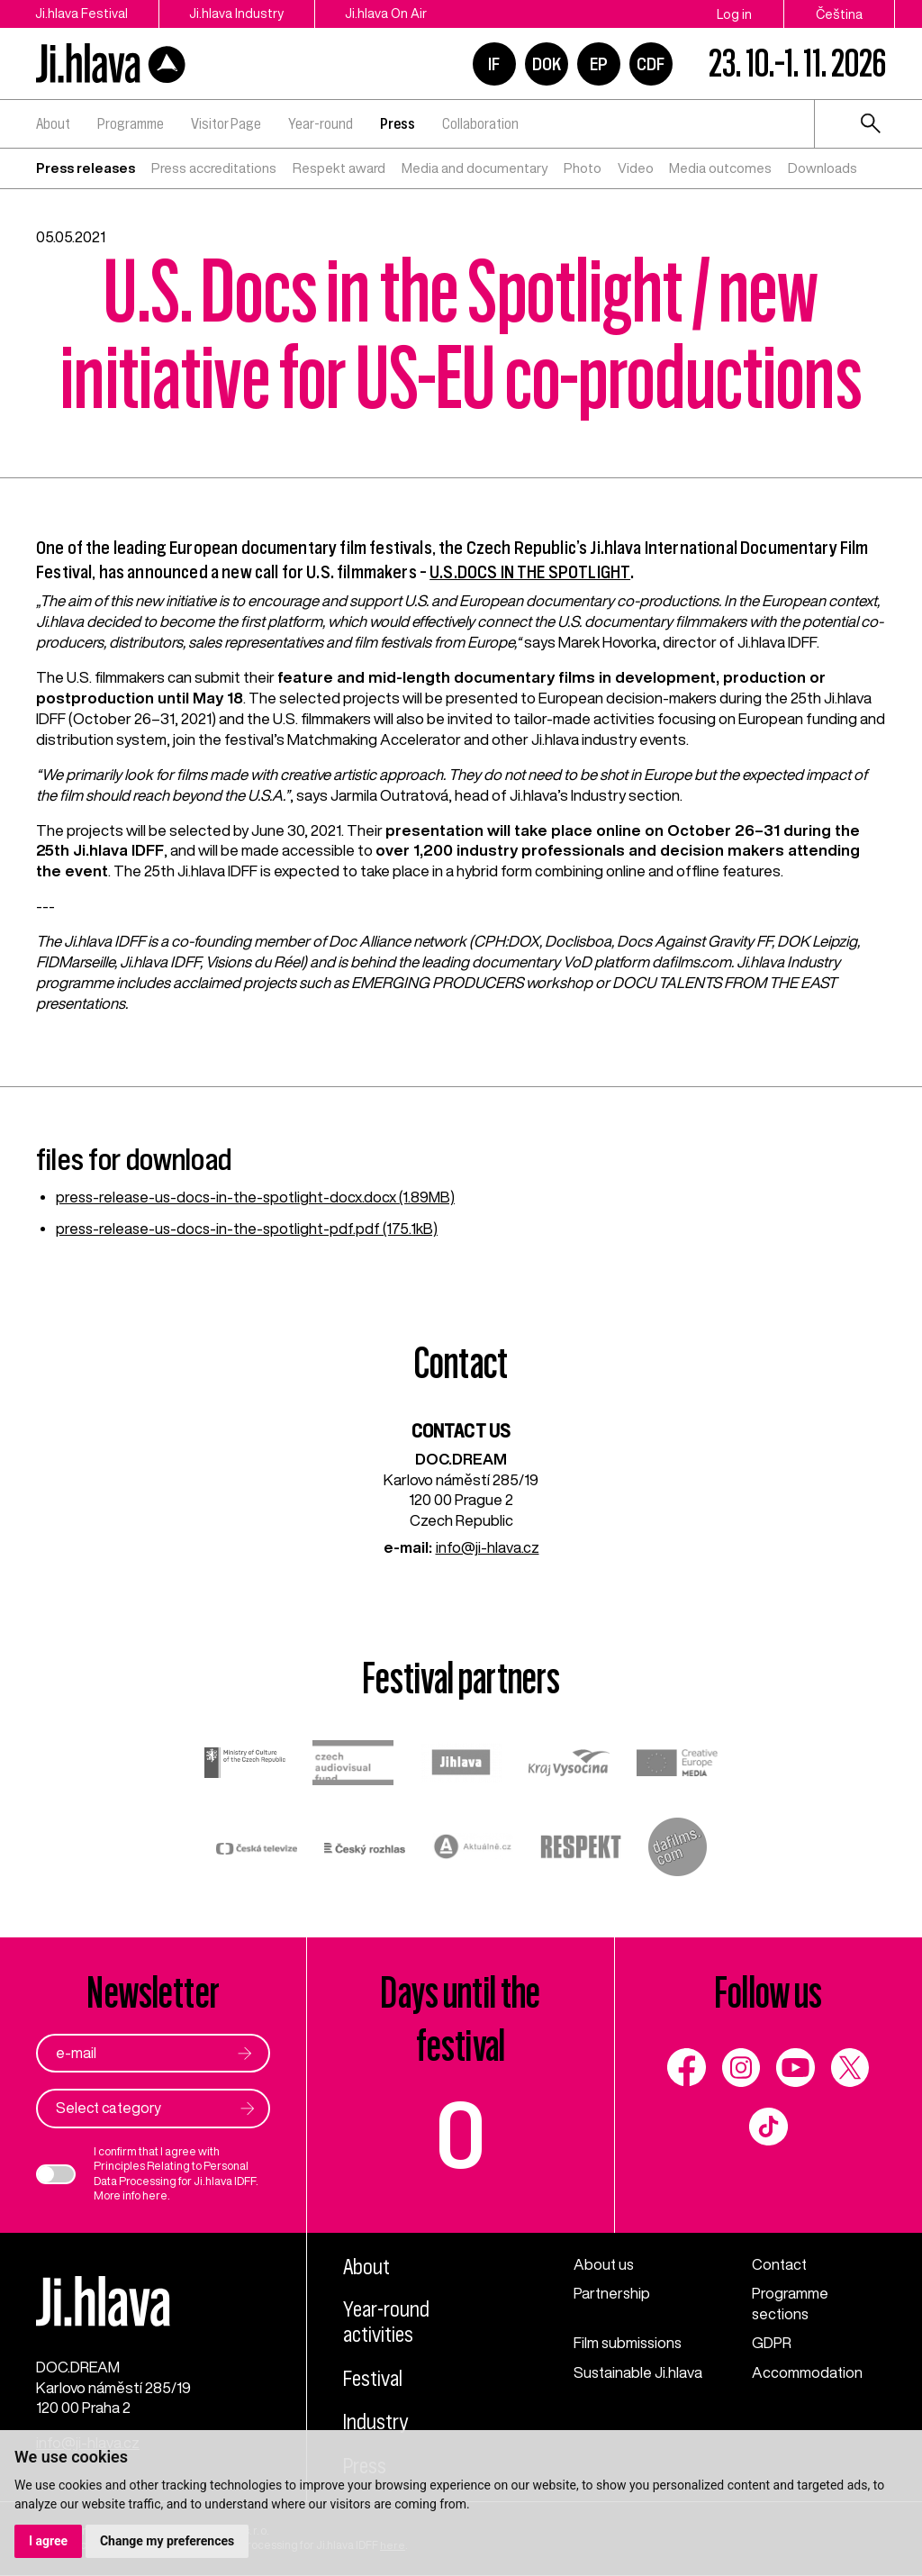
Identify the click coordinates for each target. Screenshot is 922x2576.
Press (397, 123)
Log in (734, 14)
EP (599, 64)
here (154, 2196)
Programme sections (790, 2304)
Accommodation (807, 2372)
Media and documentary (474, 168)
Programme (130, 123)
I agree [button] (48, 2541)
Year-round (320, 123)
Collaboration (480, 123)
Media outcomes (720, 168)
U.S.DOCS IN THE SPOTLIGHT (529, 572)
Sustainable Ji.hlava (639, 2372)
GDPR (771, 2343)
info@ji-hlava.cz (487, 1547)
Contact (780, 2264)
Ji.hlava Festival (81, 14)
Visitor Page (226, 123)
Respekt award (339, 168)
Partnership (612, 2293)
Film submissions (629, 2343)
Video (636, 168)
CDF (650, 64)
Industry (375, 2424)
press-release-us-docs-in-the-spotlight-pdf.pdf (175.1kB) (248, 1228)
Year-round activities (387, 2324)
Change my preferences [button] (167, 2541)
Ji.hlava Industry (239, 14)
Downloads (822, 168)
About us (605, 2264)
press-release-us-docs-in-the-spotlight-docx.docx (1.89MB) (258, 1196)
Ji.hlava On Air (391, 14)
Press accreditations (213, 168)
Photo (582, 168)
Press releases (85, 168)
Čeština (839, 14)
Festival (373, 2380)
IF (494, 64)
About (53, 123)
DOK (546, 64)
